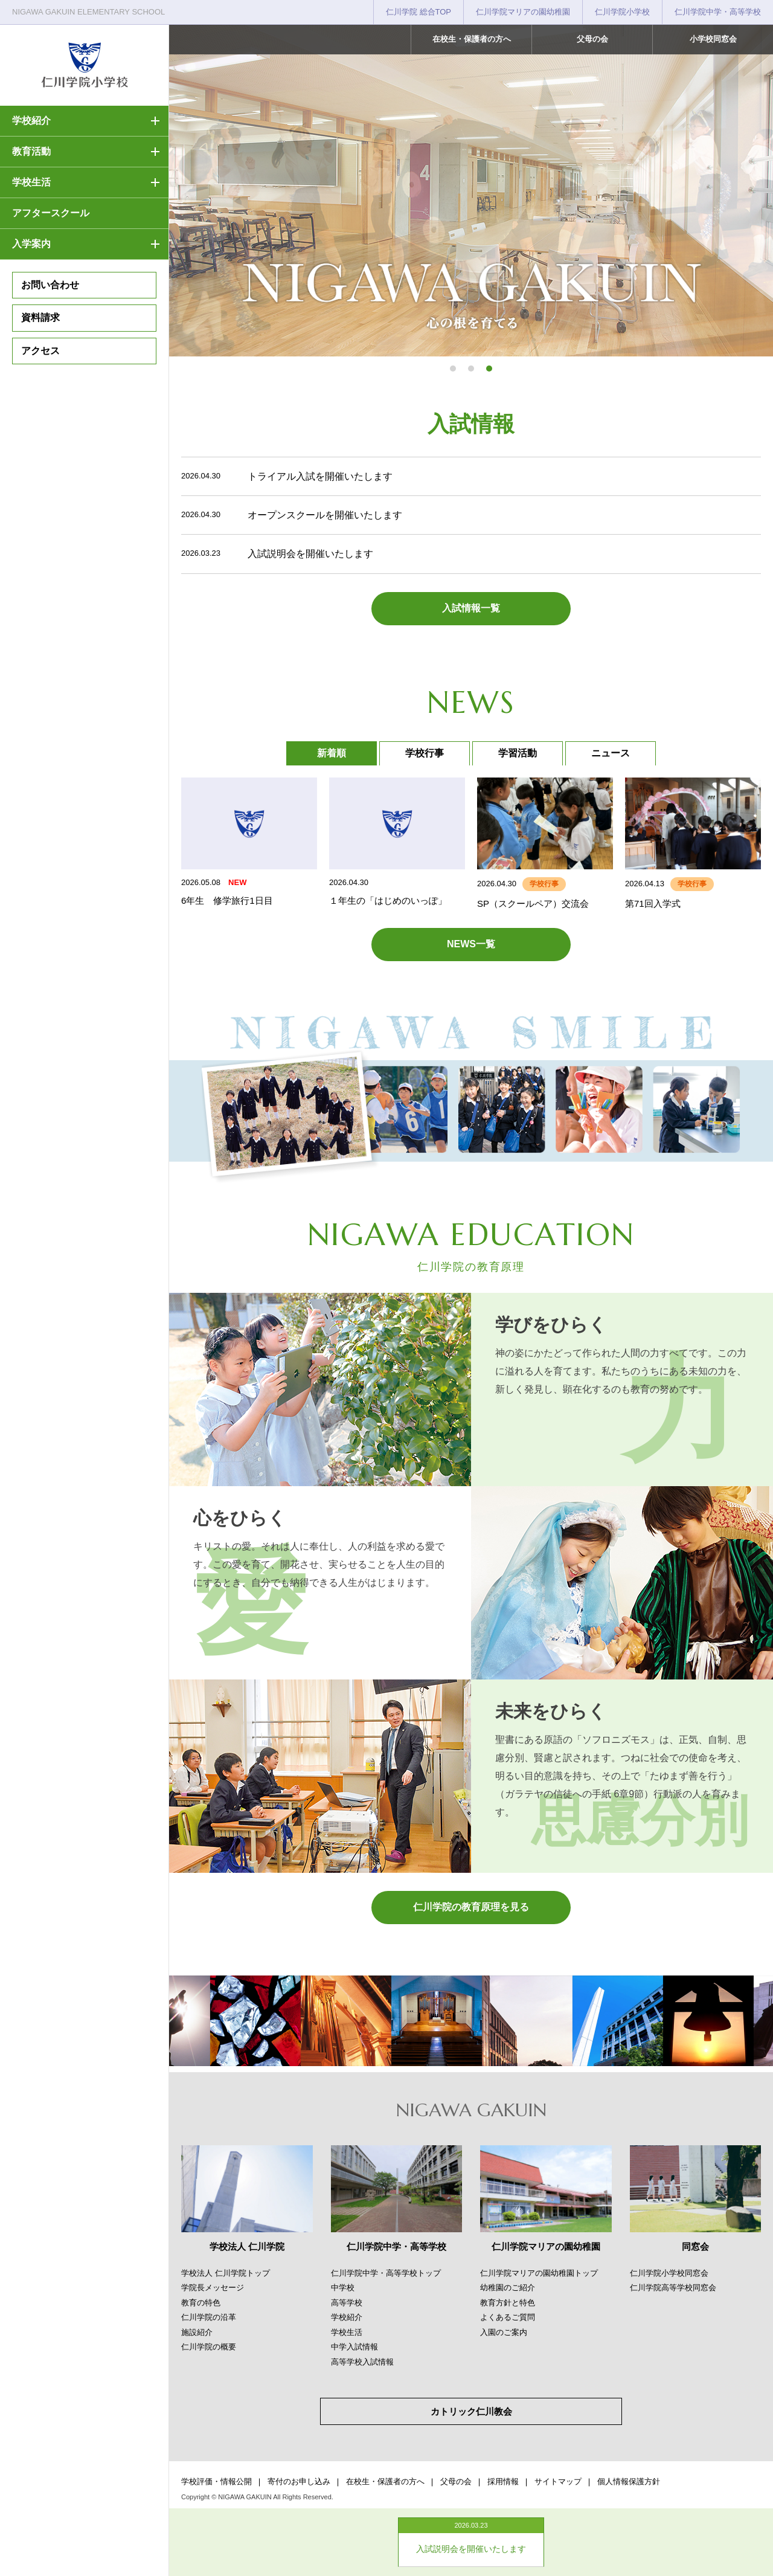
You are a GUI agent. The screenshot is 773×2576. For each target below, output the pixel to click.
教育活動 (31, 151)
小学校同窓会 (713, 38)
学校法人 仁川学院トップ (225, 2273)
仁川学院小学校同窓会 (669, 2273)
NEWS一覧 (471, 944)
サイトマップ (558, 2481)
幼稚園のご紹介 (507, 2287)
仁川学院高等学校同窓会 (673, 2287)
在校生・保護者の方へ (471, 38)
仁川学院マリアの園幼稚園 (523, 11)
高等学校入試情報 (362, 2361)
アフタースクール (50, 213)
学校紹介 (31, 120)
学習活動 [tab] (517, 753)
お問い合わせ (50, 285)
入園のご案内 (503, 2332)
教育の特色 (200, 2302)
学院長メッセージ (212, 2287)
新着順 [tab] (331, 753)
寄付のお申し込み (299, 2481)
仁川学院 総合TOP (418, 11)
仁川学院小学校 (622, 11)
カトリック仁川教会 (471, 2411)
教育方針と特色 (507, 2302)
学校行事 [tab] (424, 753)
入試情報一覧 (471, 608)
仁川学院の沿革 (208, 2317)
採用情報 (503, 2481)
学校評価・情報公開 (216, 2481)
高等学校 (346, 2302)
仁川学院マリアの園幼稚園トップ (539, 2273)
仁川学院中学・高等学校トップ (386, 2273)
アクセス (40, 351)
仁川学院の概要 (208, 2346)
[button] (453, 368)
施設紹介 (197, 2332)
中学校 (342, 2287)
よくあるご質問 (507, 2317)
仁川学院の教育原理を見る (471, 1907)
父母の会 (592, 38)
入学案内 (31, 244)
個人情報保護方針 (628, 2481)
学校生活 (31, 182)
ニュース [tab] (610, 753)
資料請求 (40, 317)
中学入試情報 (354, 2346)
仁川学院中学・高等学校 (718, 11)
